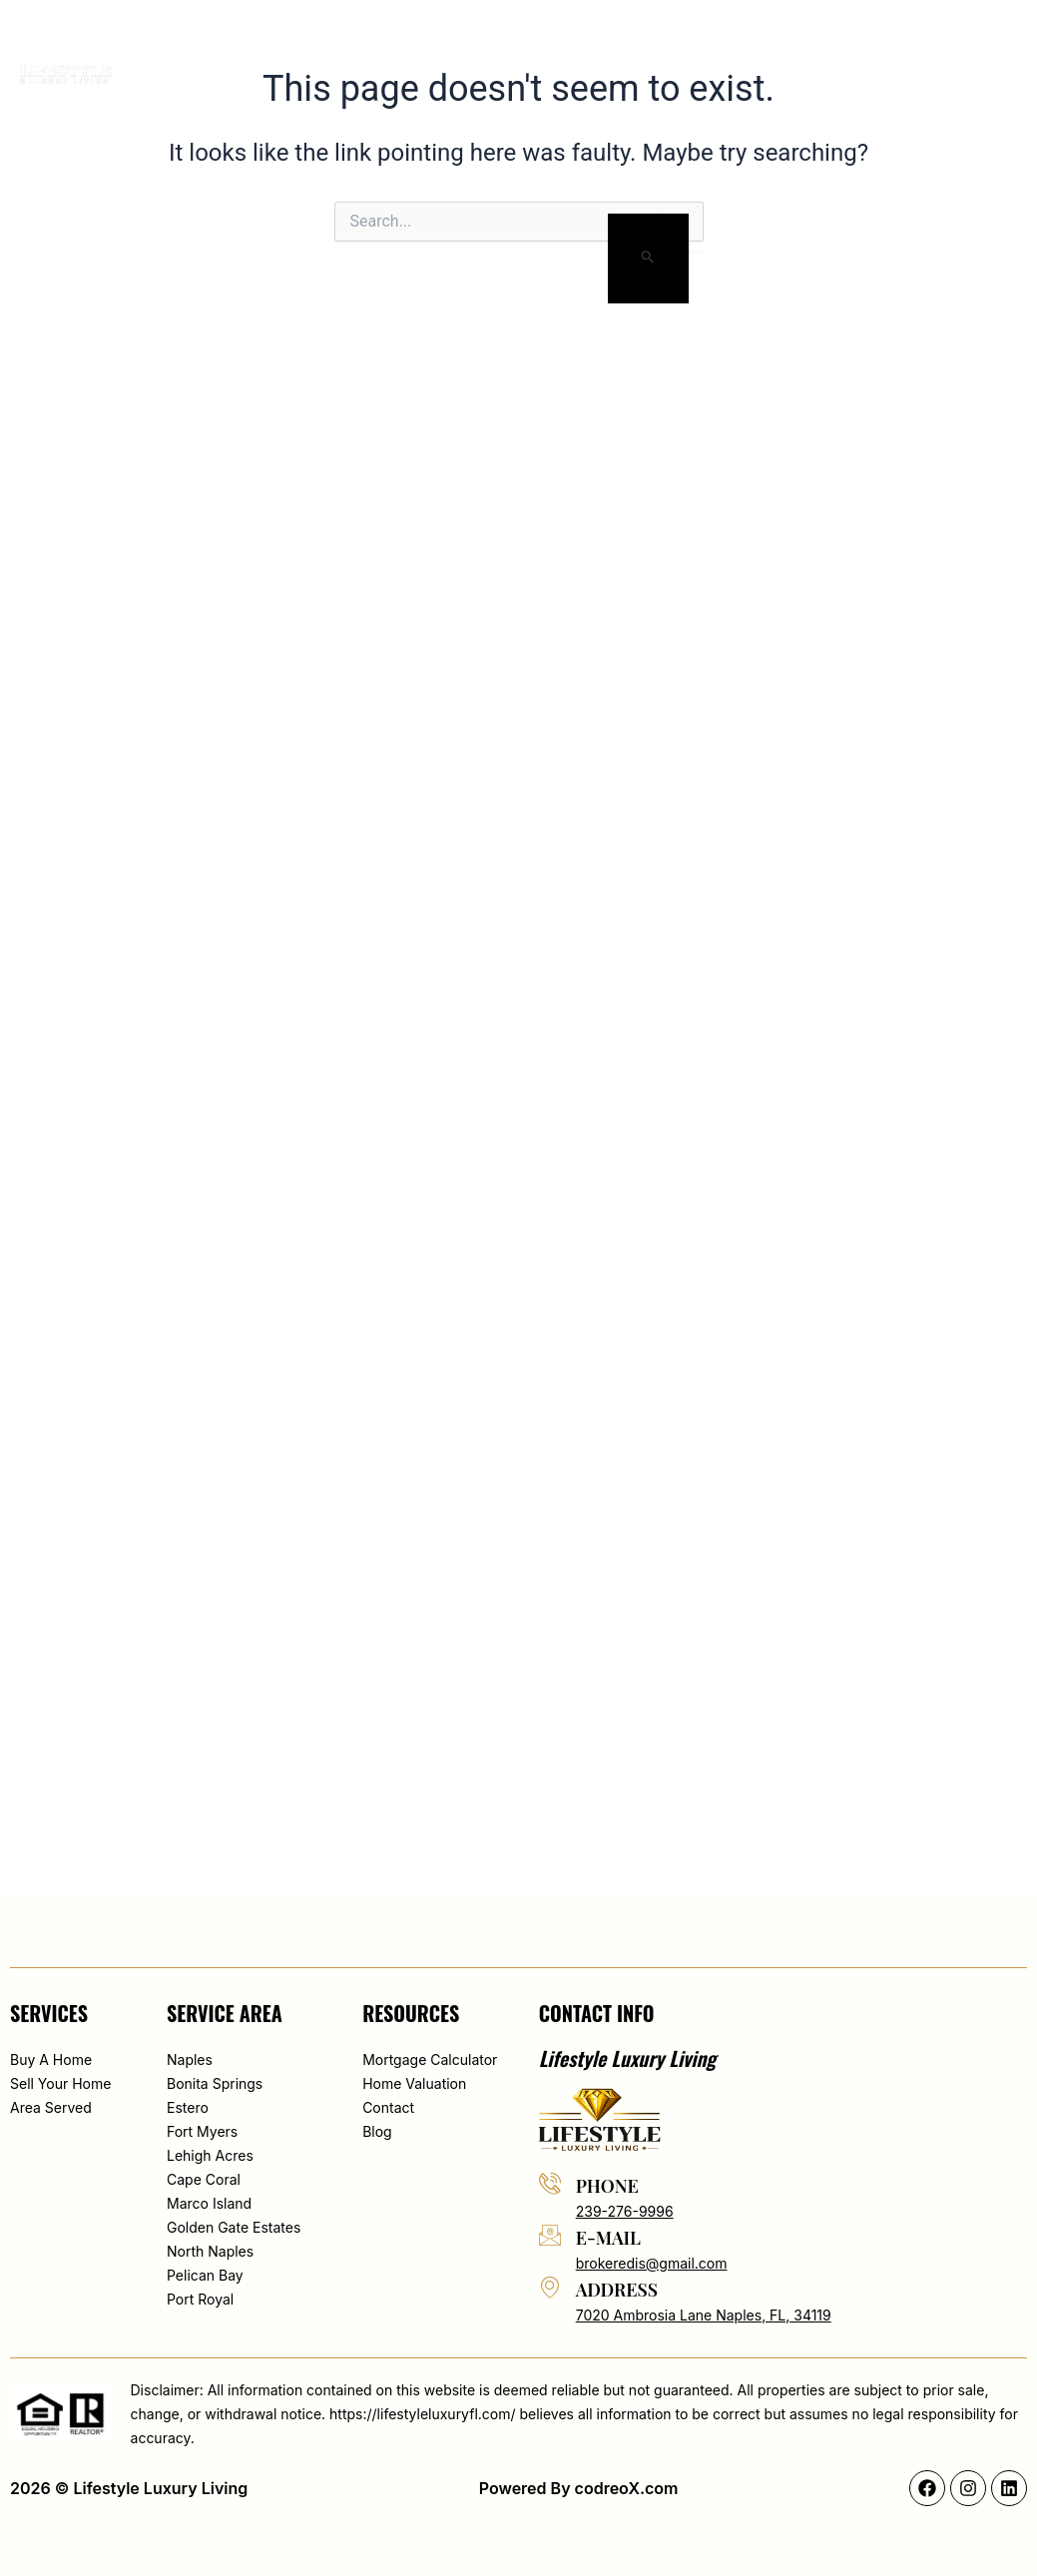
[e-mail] (550, 2235)
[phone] (550, 2183)
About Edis (371, 51)
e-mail (608, 2238)
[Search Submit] (648, 258)
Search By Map (502, 51)
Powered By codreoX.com (579, 2488)
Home (279, 51)
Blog (736, 51)
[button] (905, 52)
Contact (818, 51)
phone (607, 2186)
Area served (638, 51)
